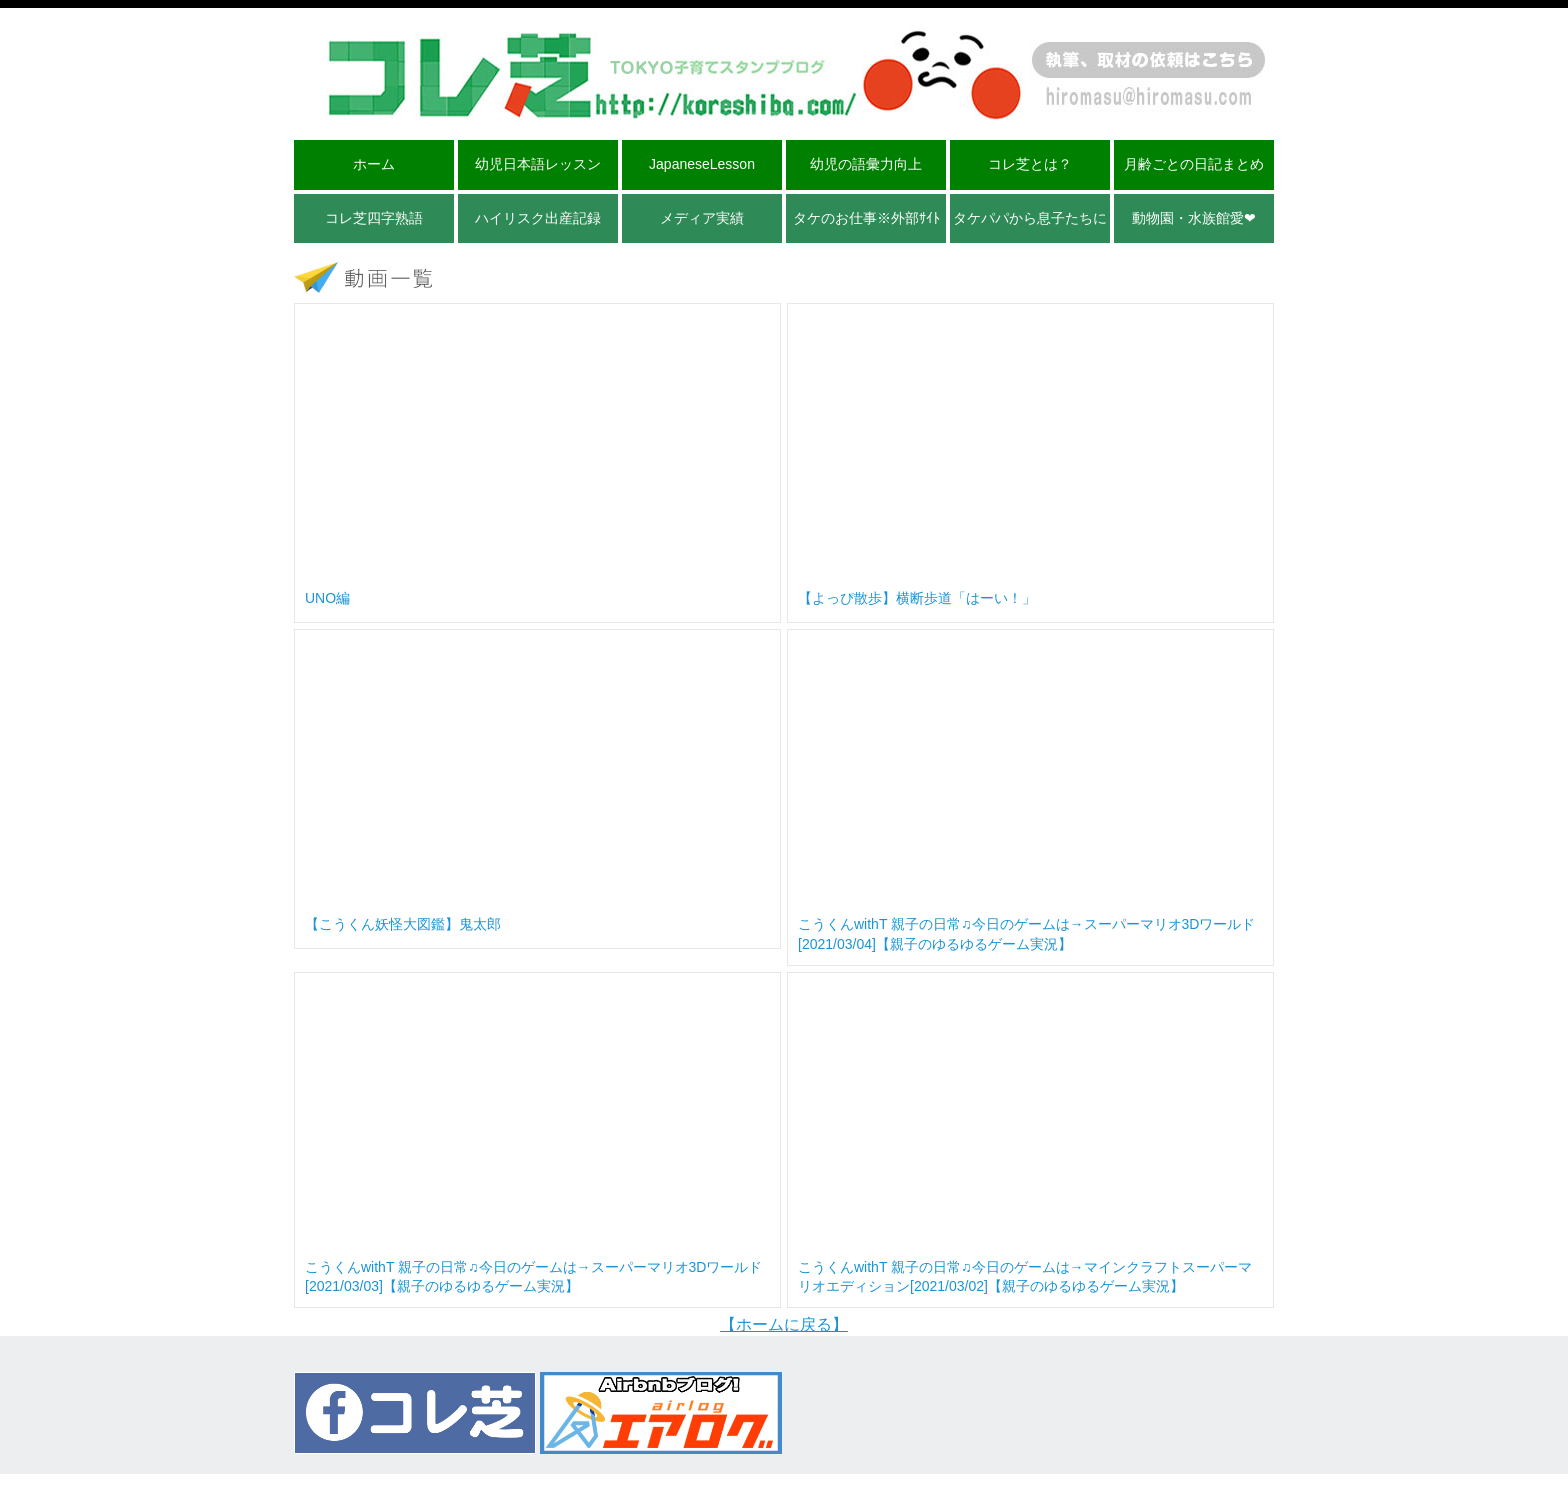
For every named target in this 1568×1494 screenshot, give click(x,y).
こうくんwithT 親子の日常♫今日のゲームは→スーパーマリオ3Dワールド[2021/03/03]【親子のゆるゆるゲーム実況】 (533, 1277)
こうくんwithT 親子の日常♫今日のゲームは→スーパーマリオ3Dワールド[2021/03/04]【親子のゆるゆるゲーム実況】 (1026, 934)
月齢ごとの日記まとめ (1194, 164)
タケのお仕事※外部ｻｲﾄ (866, 218)
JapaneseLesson (702, 164)
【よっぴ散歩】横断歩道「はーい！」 (917, 598)
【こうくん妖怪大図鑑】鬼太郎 (403, 924)
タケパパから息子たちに (1030, 218)
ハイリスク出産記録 (538, 218)
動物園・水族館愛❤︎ (1194, 218)
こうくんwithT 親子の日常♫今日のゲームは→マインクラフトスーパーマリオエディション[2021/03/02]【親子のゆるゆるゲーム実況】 (1025, 1277)
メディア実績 (702, 218)
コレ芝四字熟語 (374, 218)
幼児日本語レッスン (538, 164)
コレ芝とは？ (1030, 164)
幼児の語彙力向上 (866, 164)
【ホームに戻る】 (784, 1324)
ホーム (374, 164)
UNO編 (327, 598)
